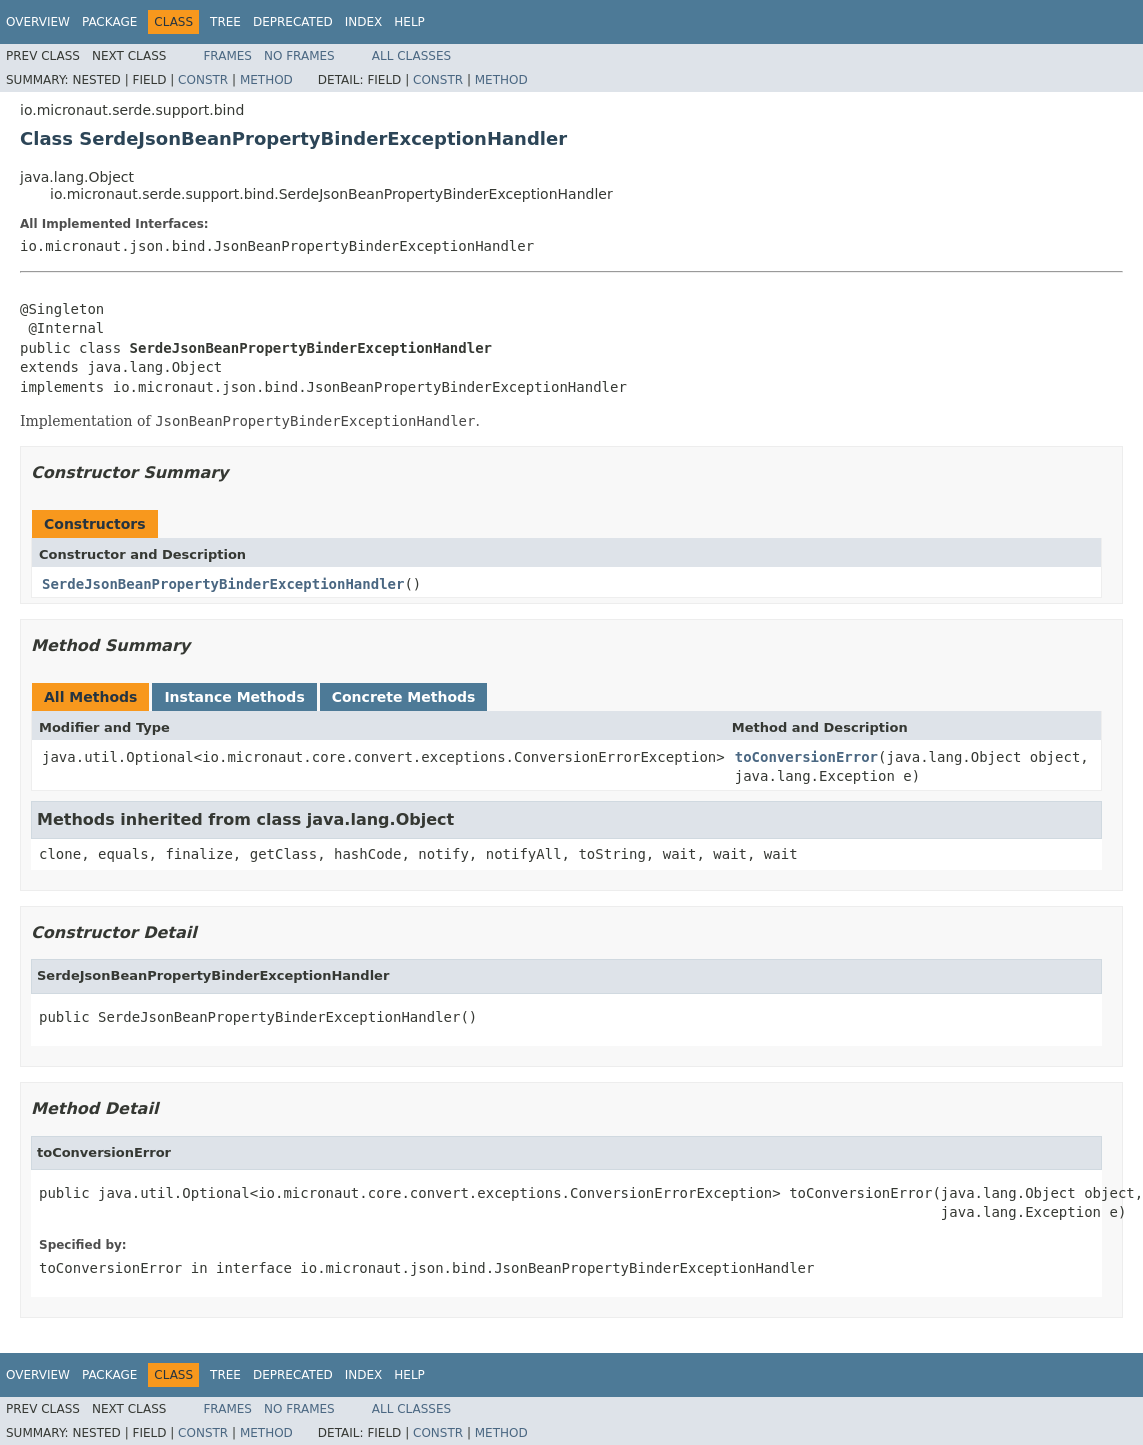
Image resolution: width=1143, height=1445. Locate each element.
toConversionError (806, 757)
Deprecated (293, 22)
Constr (203, 80)
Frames (227, 56)
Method (266, 80)
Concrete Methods (404, 697)
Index (364, 22)
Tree (225, 22)
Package (109, 22)
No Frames (299, 56)
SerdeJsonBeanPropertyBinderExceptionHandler (223, 584)
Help (409, 22)
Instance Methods (234, 697)
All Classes (411, 56)
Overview (38, 22)
